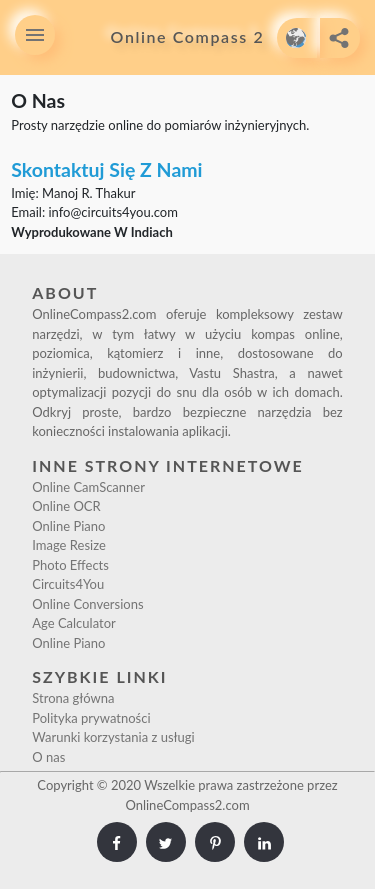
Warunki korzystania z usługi (113, 737)
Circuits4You (68, 584)
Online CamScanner (88, 487)
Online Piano (68, 526)
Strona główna (73, 698)
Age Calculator (74, 623)
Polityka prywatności (91, 718)
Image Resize (69, 545)
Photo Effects (70, 565)
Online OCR (66, 506)
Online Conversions (87, 604)
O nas (48, 757)
